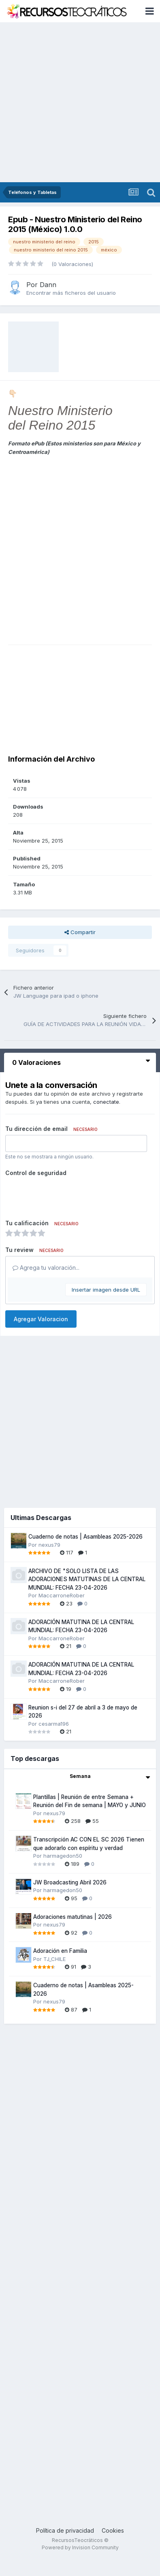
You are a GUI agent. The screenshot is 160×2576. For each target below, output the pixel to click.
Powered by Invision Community (80, 2547)
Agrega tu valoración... (46, 1267)
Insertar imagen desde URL (106, 1289)
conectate (106, 1102)
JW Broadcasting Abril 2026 (70, 1882)
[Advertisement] (76, 102)
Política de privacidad (65, 2530)
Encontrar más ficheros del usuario (71, 293)
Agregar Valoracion (41, 1319)
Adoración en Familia (60, 1951)
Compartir (80, 932)
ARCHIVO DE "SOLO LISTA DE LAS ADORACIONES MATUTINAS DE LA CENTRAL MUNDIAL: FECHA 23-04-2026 (86, 1579)
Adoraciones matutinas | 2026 (72, 1917)
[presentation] (66, 1195)
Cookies (113, 2530)
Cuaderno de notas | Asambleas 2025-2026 (85, 1536)
